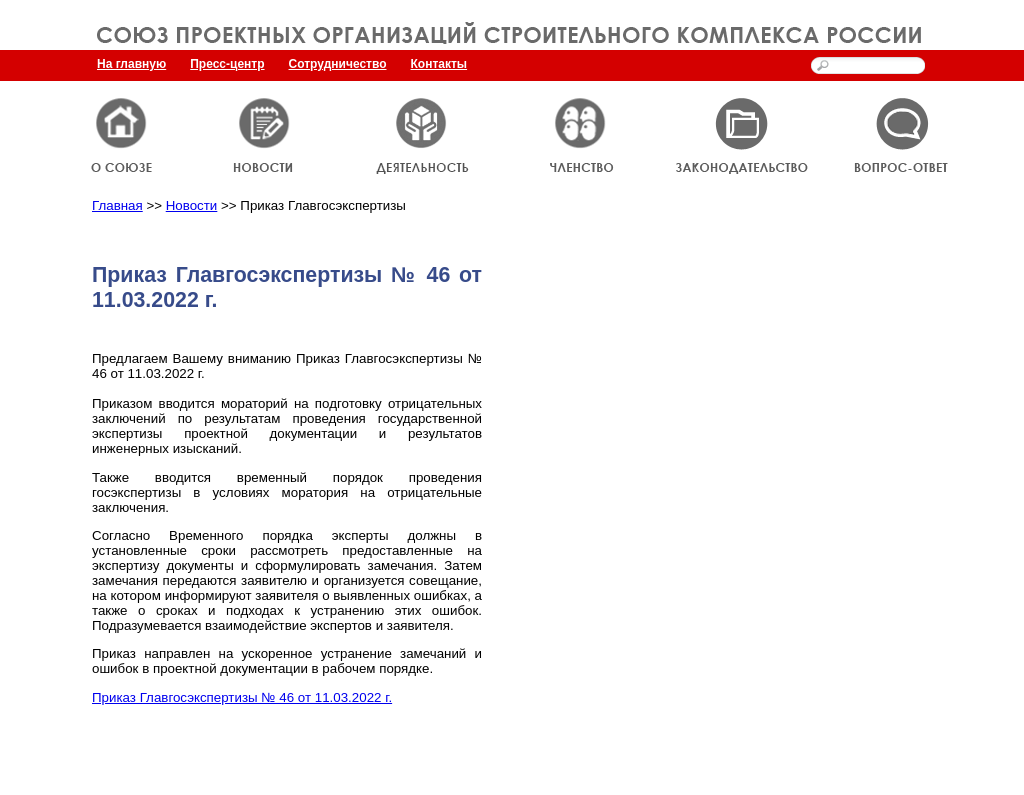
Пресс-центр (227, 64)
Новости (192, 205)
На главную (131, 64)
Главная (117, 205)
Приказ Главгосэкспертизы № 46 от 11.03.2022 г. (242, 697)
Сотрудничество (338, 64)
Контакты (439, 64)
